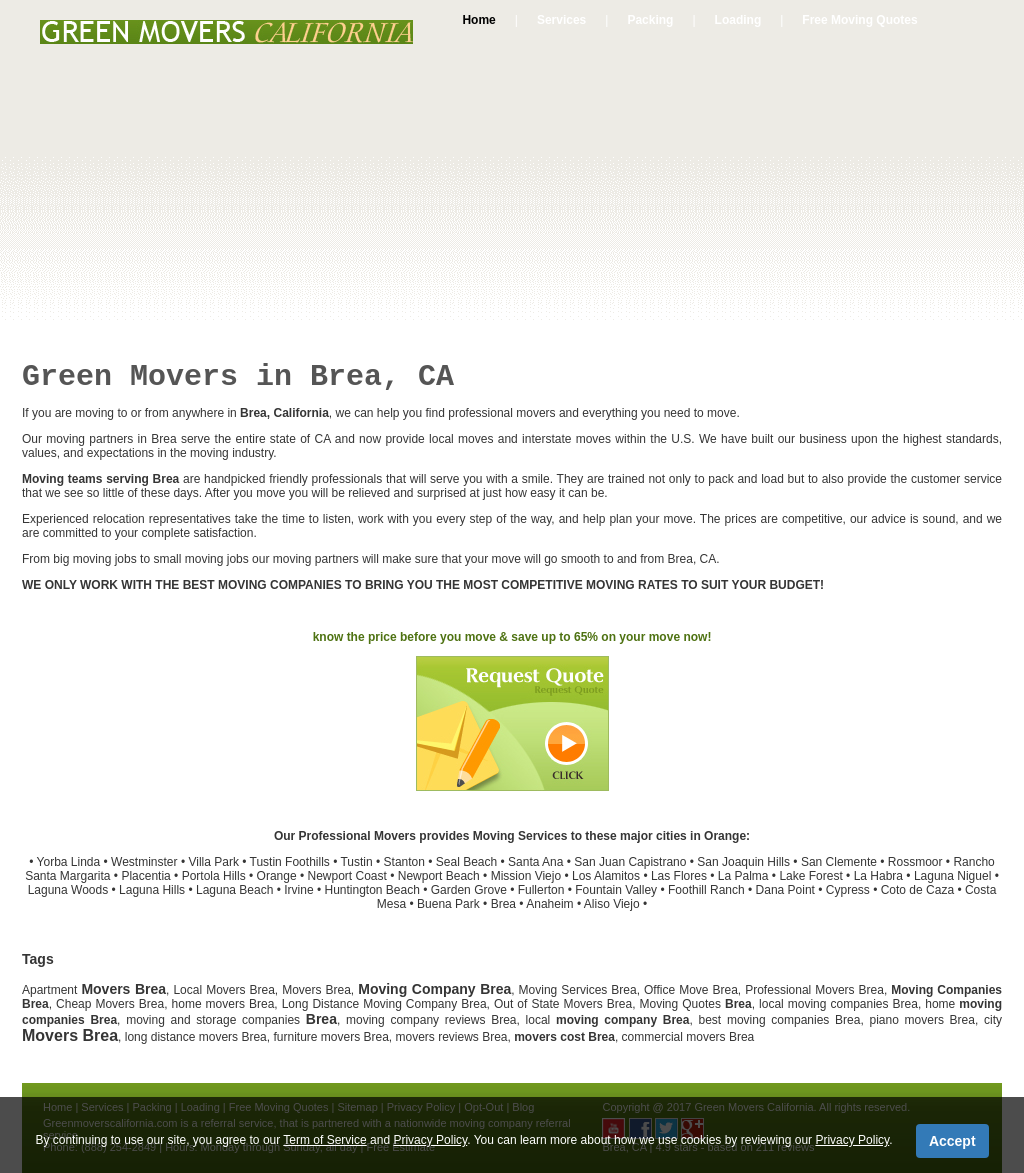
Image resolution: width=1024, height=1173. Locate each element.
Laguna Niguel (952, 876)
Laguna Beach (234, 890)
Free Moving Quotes (859, 20)
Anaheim (549, 904)
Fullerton (541, 890)
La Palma (743, 876)
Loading (738, 20)
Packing (650, 20)
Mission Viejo (526, 876)
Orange (277, 876)
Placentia (145, 876)
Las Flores (679, 876)
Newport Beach (439, 876)
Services (561, 20)
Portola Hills (214, 876)
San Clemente (839, 862)
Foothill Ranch (706, 890)
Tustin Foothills (290, 862)
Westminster (144, 862)
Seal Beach (466, 862)
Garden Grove (469, 890)
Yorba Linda (69, 862)
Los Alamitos (606, 876)
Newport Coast (346, 876)
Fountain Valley (616, 890)
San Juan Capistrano (630, 862)
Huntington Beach (371, 890)
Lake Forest (810, 876)
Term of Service (324, 1140)
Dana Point (785, 890)
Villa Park (213, 862)
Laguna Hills (152, 890)
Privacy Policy (430, 1140)
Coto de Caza (917, 890)
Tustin (356, 862)
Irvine (298, 890)
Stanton (404, 862)
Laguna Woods (68, 890)
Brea (503, 904)
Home (478, 20)
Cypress (848, 890)
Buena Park (448, 904)
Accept (952, 1141)
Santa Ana (535, 862)
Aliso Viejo (612, 904)
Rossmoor (915, 862)
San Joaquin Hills (743, 862)
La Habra (878, 876)
